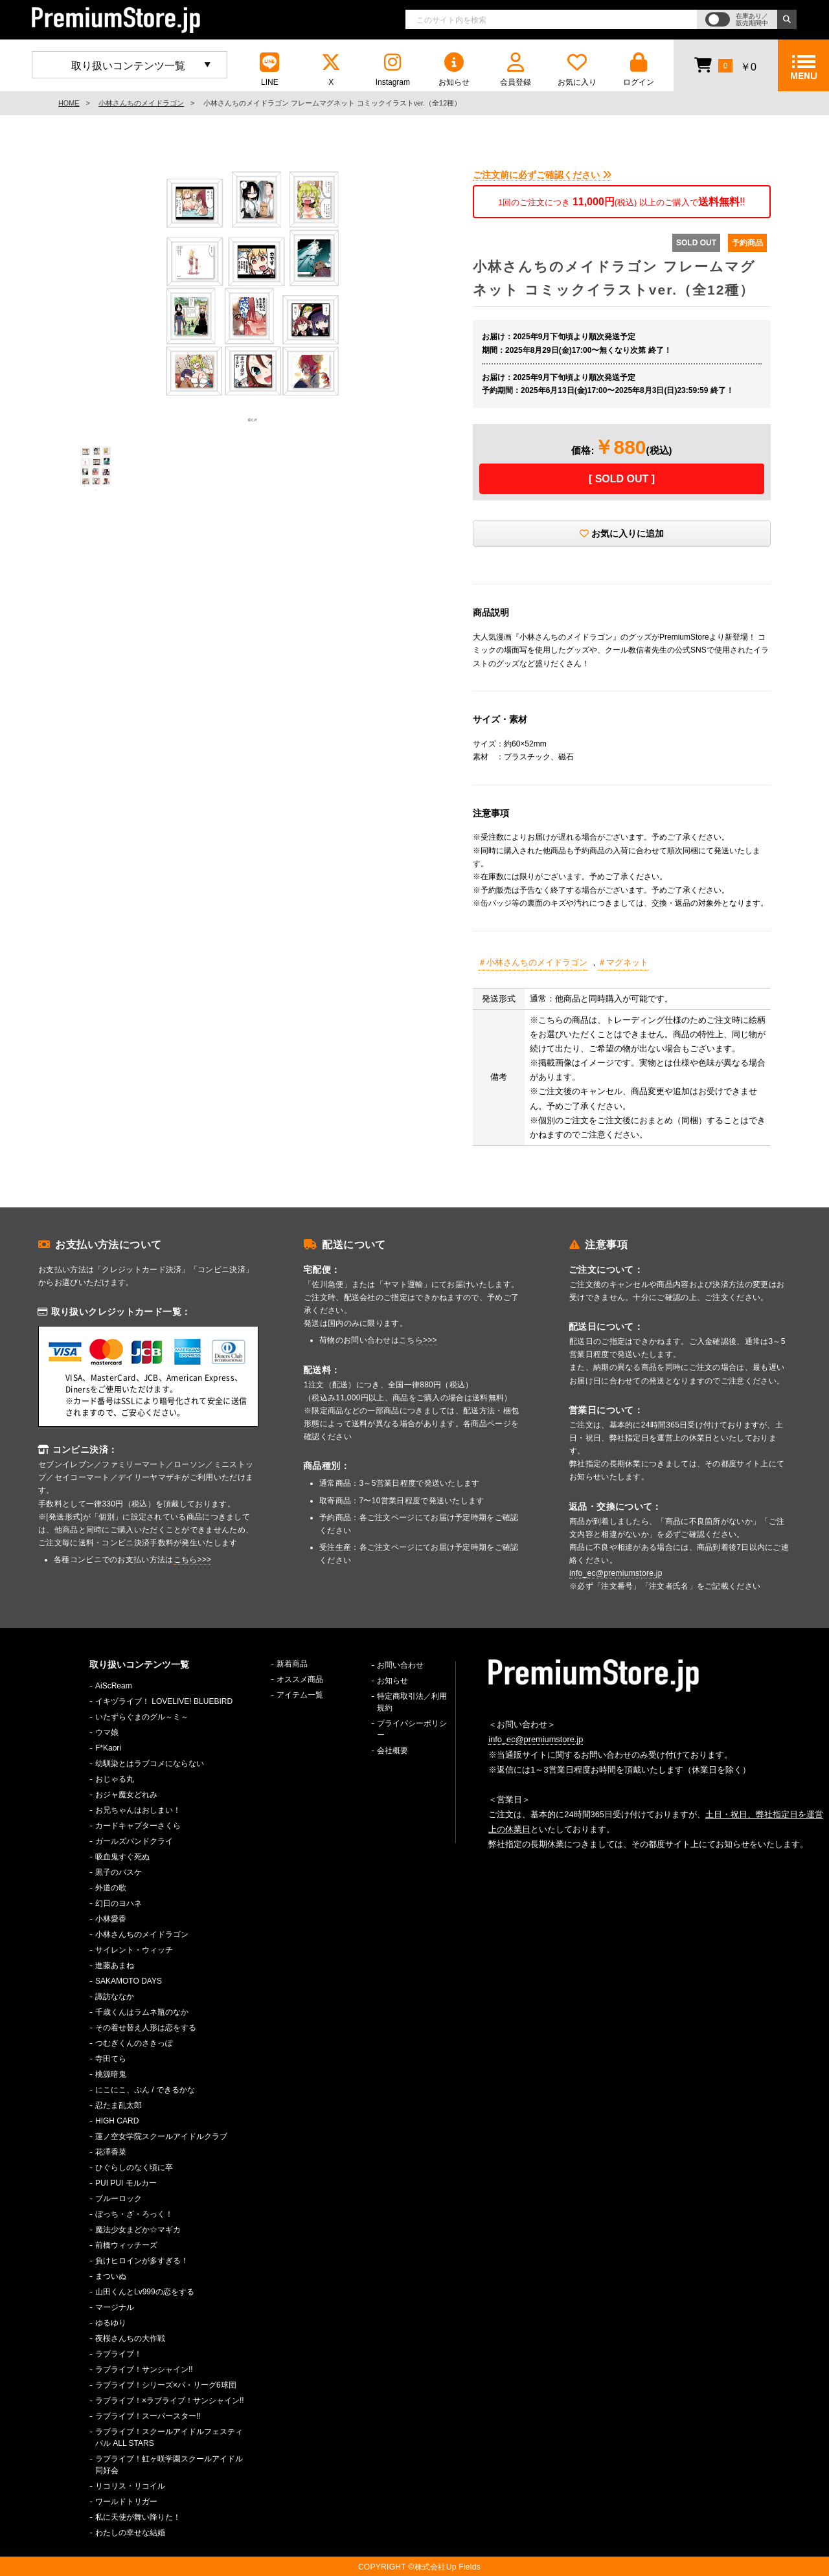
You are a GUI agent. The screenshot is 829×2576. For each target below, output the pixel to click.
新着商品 (292, 1663)
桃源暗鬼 (110, 2074)
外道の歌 (110, 1887)
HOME (68, 103)
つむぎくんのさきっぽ (134, 2043)
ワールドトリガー (126, 2501)
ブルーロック (118, 2198)
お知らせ (454, 69)
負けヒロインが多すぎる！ (141, 2260)
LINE (269, 69)
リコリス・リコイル (130, 2486)
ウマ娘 (107, 1732)
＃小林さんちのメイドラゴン (532, 962)
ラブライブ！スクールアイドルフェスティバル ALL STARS (169, 2437)
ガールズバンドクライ (134, 1841)
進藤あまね (114, 1965)
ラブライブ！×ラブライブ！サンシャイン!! (169, 2400)
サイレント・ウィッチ (134, 1949)
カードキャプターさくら (138, 1825)
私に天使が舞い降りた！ (138, 2517)
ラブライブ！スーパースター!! (148, 2416)
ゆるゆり (110, 2322)
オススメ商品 (300, 1679)
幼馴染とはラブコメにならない (149, 1763)
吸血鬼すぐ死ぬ (122, 1856)
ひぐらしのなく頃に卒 (134, 2167)
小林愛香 (110, 1918)
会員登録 (515, 69)
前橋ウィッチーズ (126, 2245)
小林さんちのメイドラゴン (141, 103)
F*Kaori (108, 1748)
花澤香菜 (110, 2151)
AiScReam (113, 1685)
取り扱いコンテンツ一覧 (128, 65)
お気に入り (577, 69)
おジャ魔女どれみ (126, 1794)
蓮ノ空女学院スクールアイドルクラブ (161, 2136)
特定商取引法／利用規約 (412, 1702)
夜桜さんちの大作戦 (130, 2338)
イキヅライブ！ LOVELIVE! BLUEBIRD (164, 1701)
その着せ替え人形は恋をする (145, 2027)
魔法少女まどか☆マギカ (138, 2229)
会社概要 (392, 1750)
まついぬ (110, 2276)
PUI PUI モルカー (126, 2183)
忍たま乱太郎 (118, 2105)
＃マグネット (623, 962)
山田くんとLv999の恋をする (144, 2291)
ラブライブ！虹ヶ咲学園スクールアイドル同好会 (169, 2464)
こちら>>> (193, 1559)
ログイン (638, 69)
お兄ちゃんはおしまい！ (138, 1810)
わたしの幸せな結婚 (130, 2532)
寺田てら (110, 2058)
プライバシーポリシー (412, 1729)
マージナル (114, 2307)
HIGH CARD (117, 2120)
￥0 (725, 65)
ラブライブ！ (118, 2353)
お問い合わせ (400, 1665)
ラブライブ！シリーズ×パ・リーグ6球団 (165, 2385)
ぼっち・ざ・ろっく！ (134, 2214)
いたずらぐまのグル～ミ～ (141, 1716)
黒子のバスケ (118, 1872)
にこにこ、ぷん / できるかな (145, 2089)
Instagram (392, 69)
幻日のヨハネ (118, 1903)
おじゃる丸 (114, 1779)
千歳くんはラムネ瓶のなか (141, 2012)
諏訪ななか (114, 1996)
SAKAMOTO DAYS (128, 1981)
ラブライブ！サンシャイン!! (144, 2369)
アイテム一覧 (300, 1694)
